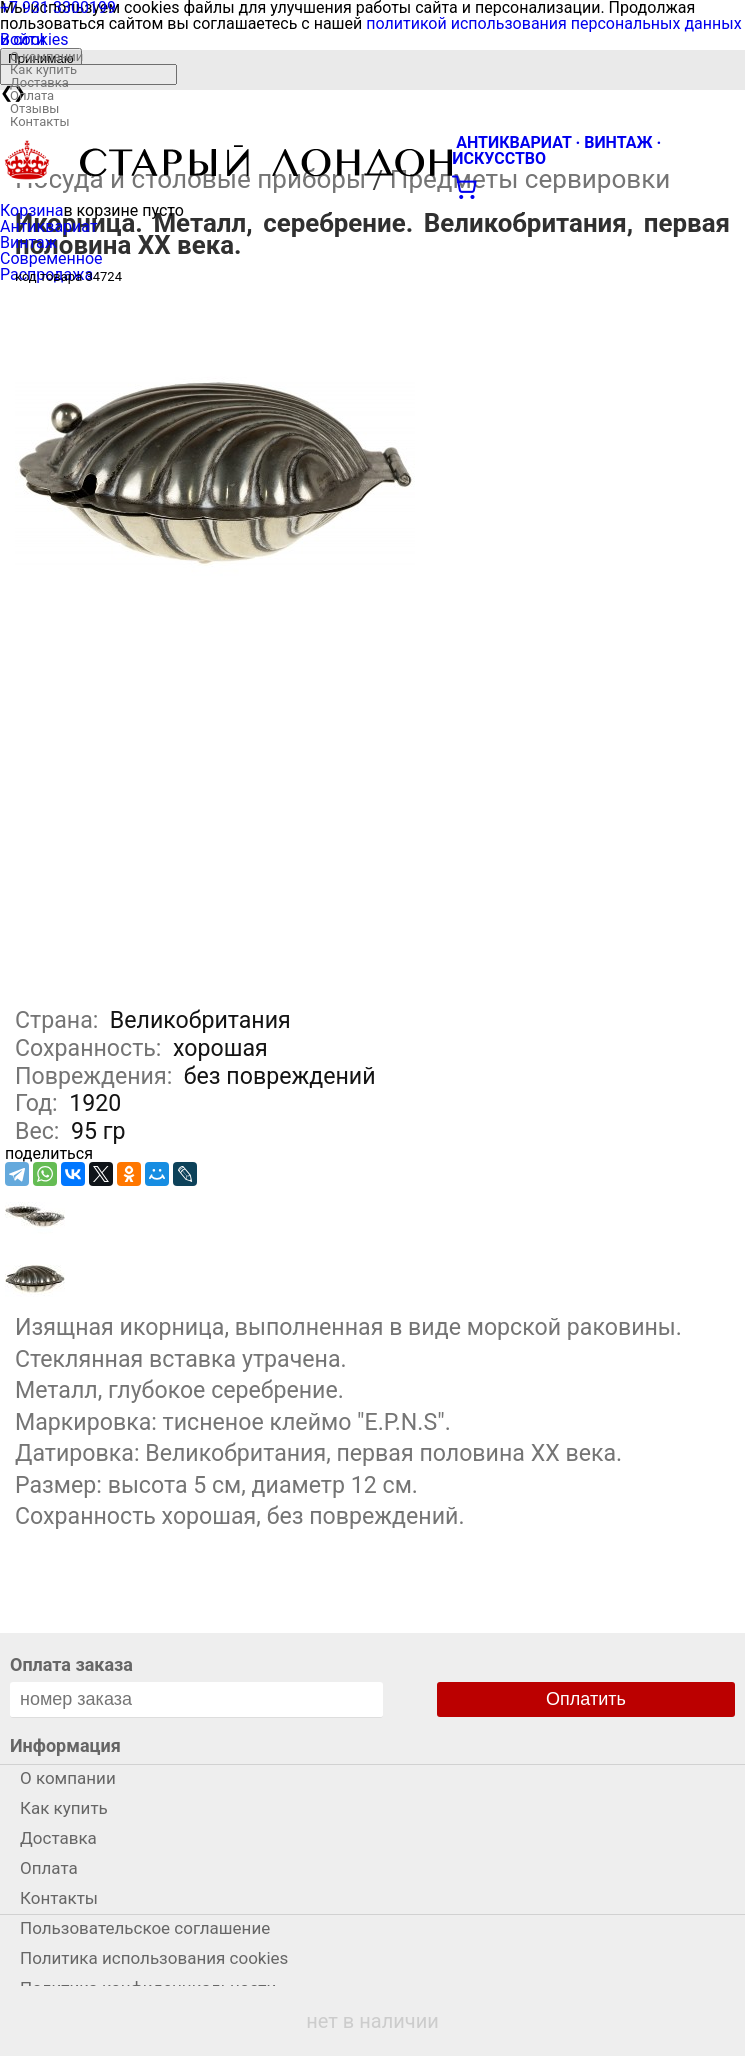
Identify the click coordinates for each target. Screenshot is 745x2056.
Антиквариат (49, 226)
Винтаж (28, 242)
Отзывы (34, 108)
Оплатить (586, 1699)
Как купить (43, 69)
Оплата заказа (71, 1664)
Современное (51, 258)
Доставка (39, 82)
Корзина (31, 210)
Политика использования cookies (154, 1958)
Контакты (40, 121)
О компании (46, 56)
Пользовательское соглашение (145, 1928)
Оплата (32, 95)
